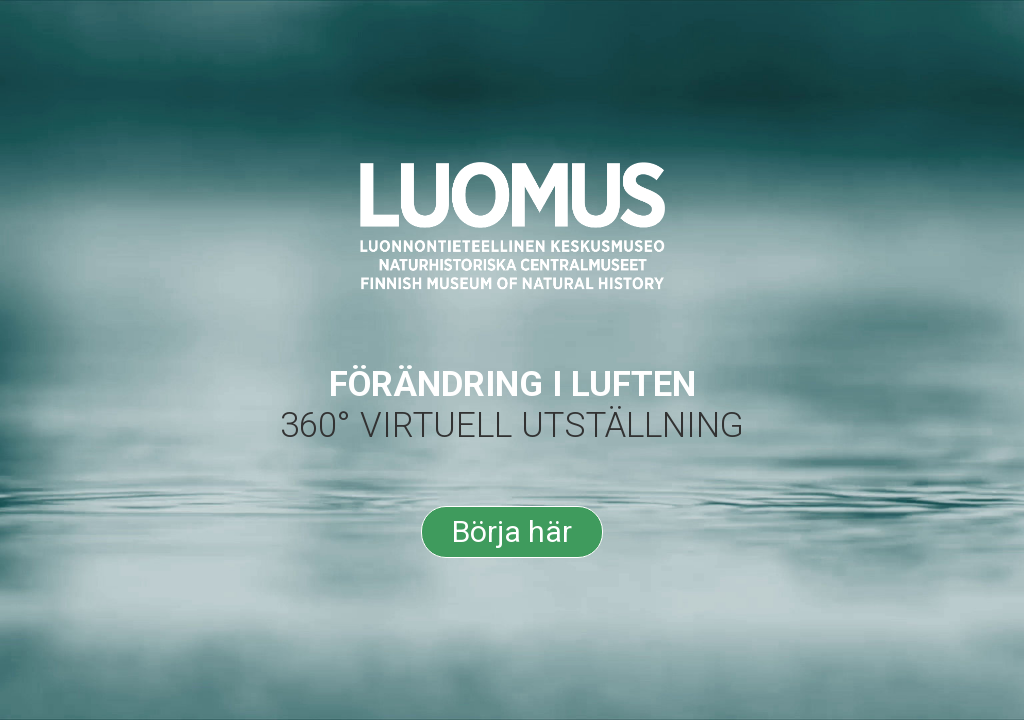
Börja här (512, 531)
